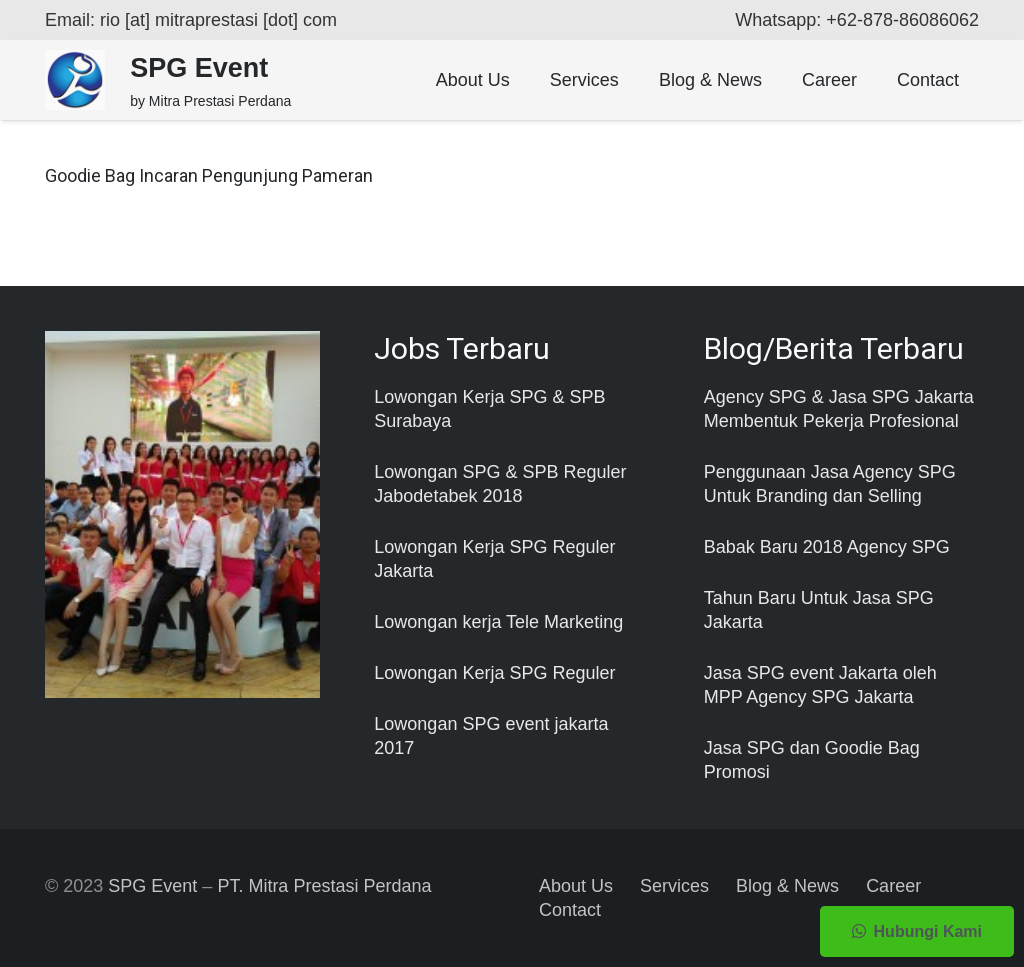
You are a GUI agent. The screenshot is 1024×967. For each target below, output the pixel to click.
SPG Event (152, 886)
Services (674, 886)
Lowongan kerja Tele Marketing (498, 622)
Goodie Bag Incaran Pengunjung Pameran (209, 175)
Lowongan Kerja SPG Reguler (494, 673)
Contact (570, 910)
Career (893, 886)
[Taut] (75, 80)
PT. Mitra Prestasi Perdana (324, 886)
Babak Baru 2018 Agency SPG (827, 547)
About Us (576, 886)
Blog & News (787, 886)
